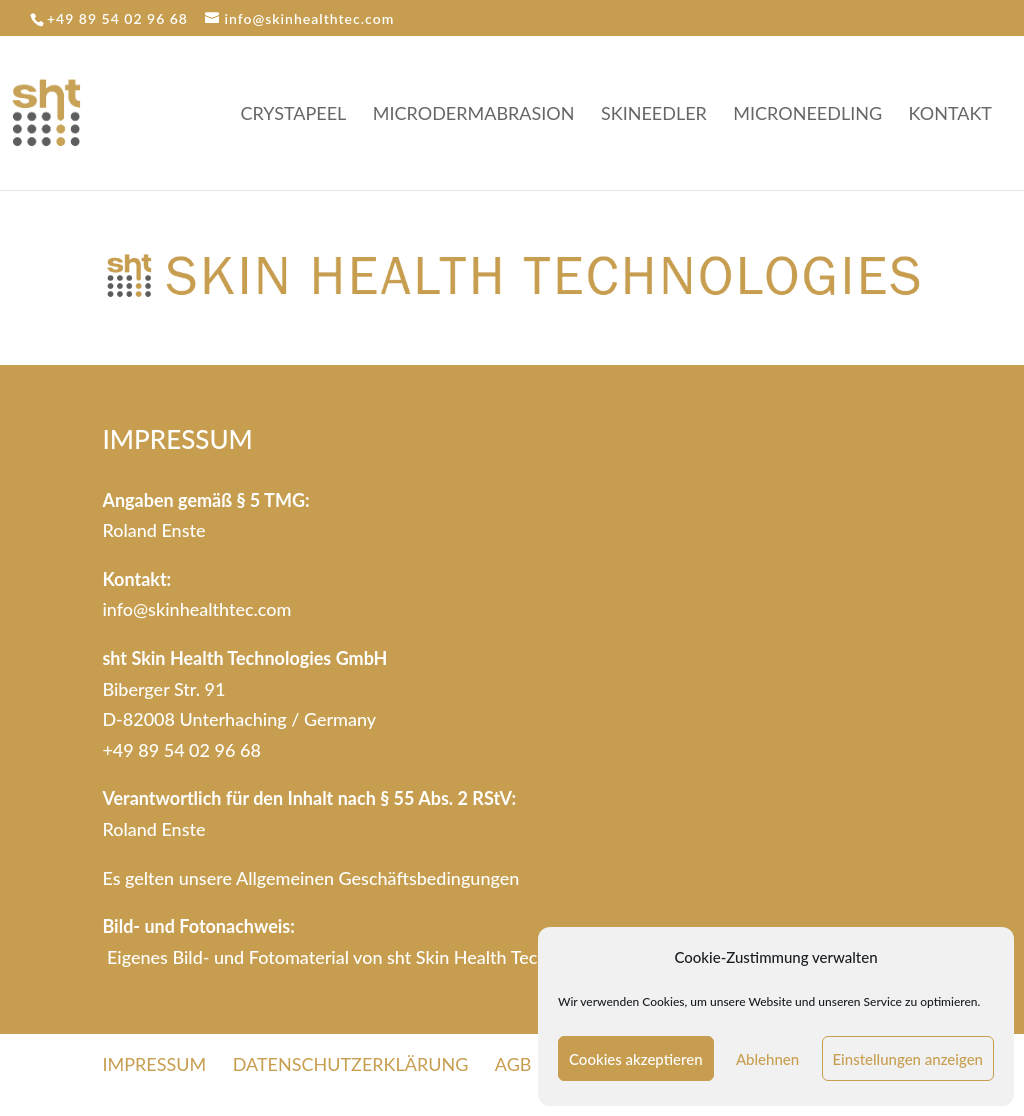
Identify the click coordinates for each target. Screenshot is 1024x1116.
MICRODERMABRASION (474, 115)
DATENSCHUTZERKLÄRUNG (351, 1064)
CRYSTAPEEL (294, 115)
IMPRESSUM (154, 1064)
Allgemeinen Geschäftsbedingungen (377, 878)
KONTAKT (950, 115)
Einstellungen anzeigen (908, 1059)
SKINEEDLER (654, 115)
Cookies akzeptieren (636, 1059)
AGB (513, 1064)
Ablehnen (767, 1059)
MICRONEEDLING (807, 115)
